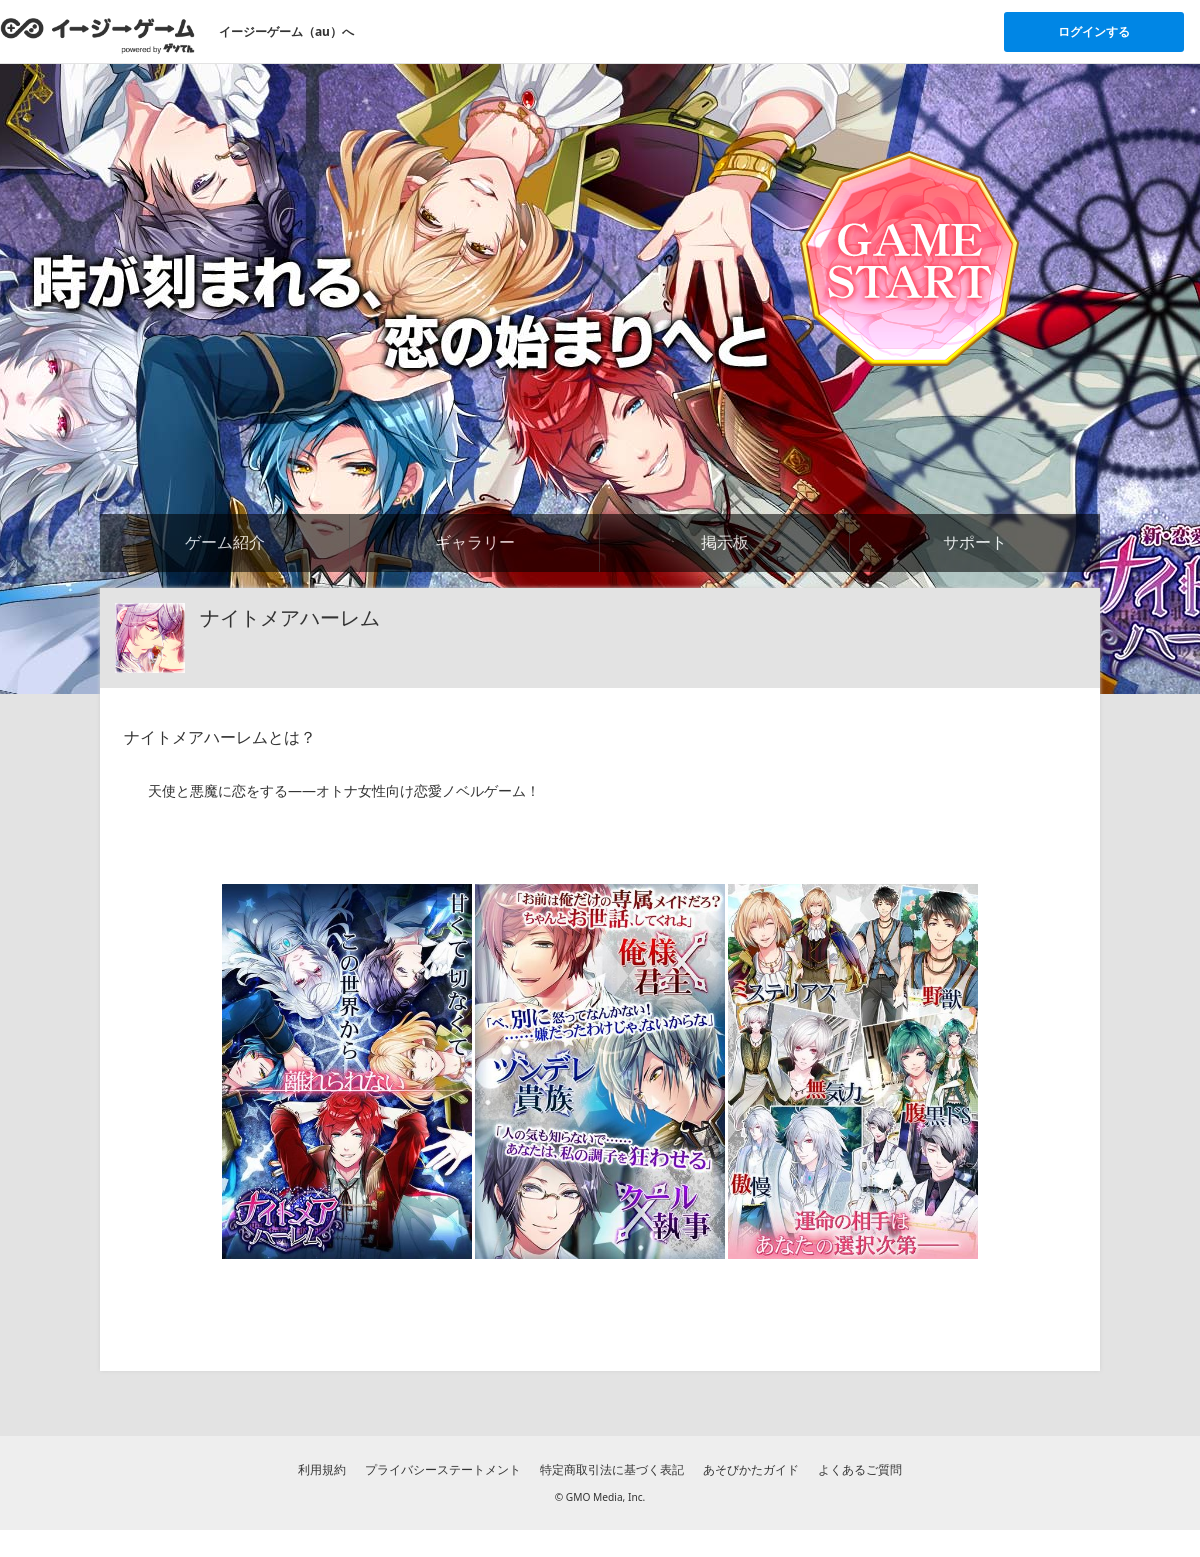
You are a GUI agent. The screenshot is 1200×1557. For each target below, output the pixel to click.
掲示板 (725, 542)
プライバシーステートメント (443, 1469)
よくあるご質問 (860, 1469)
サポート (975, 542)
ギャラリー (475, 542)
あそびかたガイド (751, 1469)
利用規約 (322, 1469)
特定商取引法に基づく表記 (612, 1469)
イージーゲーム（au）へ (286, 31)
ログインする (1094, 31)
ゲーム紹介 (225, 542)
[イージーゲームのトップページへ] (97, 35)
